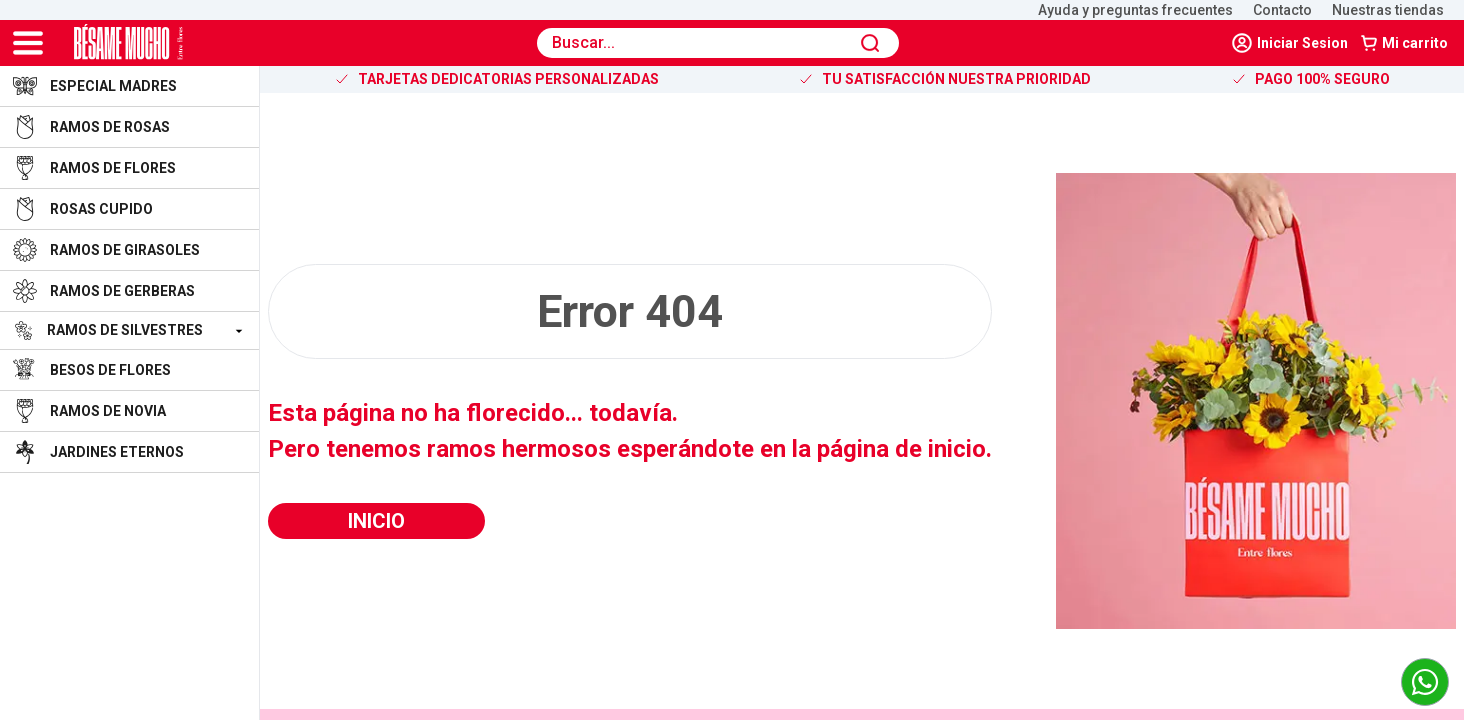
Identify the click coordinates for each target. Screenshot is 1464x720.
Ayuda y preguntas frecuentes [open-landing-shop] (1135, 10)
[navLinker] (1291, 43)
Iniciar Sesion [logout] (1290, 43)
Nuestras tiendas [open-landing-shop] (1388, 10)
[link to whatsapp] (1425, 682)
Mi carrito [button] (1404, 43)
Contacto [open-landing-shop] (1282, 10)
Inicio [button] (376, 521)
